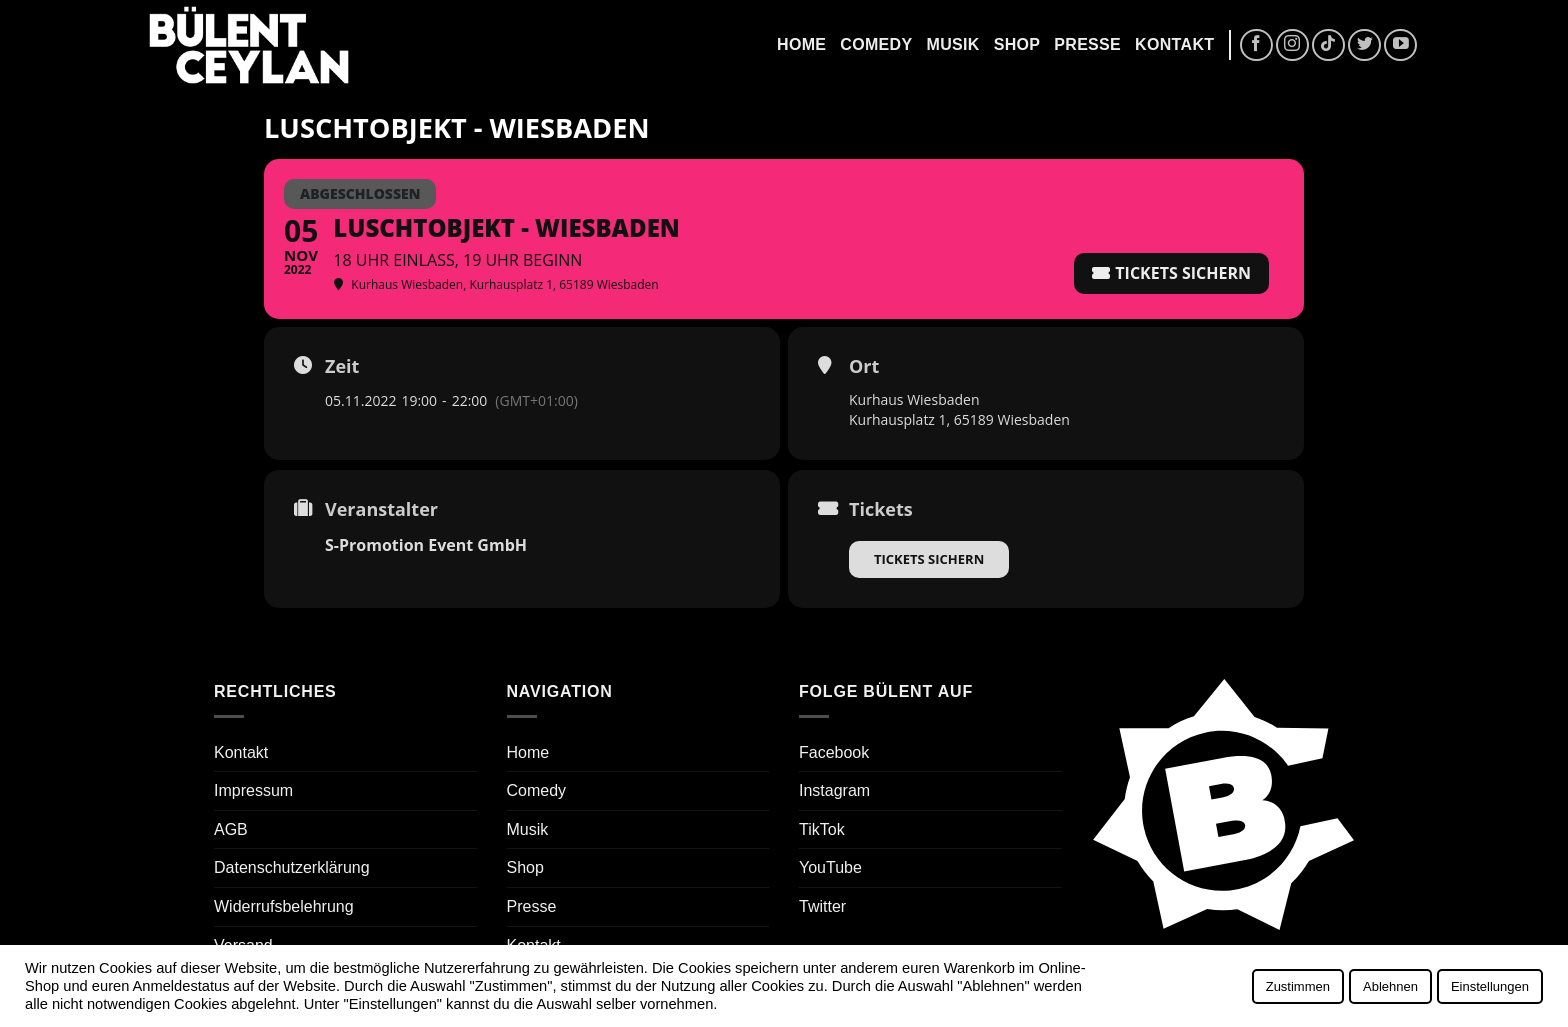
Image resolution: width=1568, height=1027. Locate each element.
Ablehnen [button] (1390, 986)
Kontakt (1174, 44)
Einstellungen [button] (1490, 986)
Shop (1017, 44)
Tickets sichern (929, 559)
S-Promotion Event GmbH (426, 545)
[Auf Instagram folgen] (1292, 45)
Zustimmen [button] (1298, 986)
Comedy (876, 44)
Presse (1087, 44)
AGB (231, 829)
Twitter (822, 906)
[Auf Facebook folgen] (1256, 45)
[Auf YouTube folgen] (1400, 45)
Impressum (253, 790)
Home (801, 44)
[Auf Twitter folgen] (1364, 45)
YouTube (830, 867)
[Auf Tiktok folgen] (1328, 45)
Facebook (834, 752)
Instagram (834, 790)
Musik (952, 44)
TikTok (822, 829)
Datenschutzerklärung (292, 867)
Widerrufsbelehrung (284, 906)
